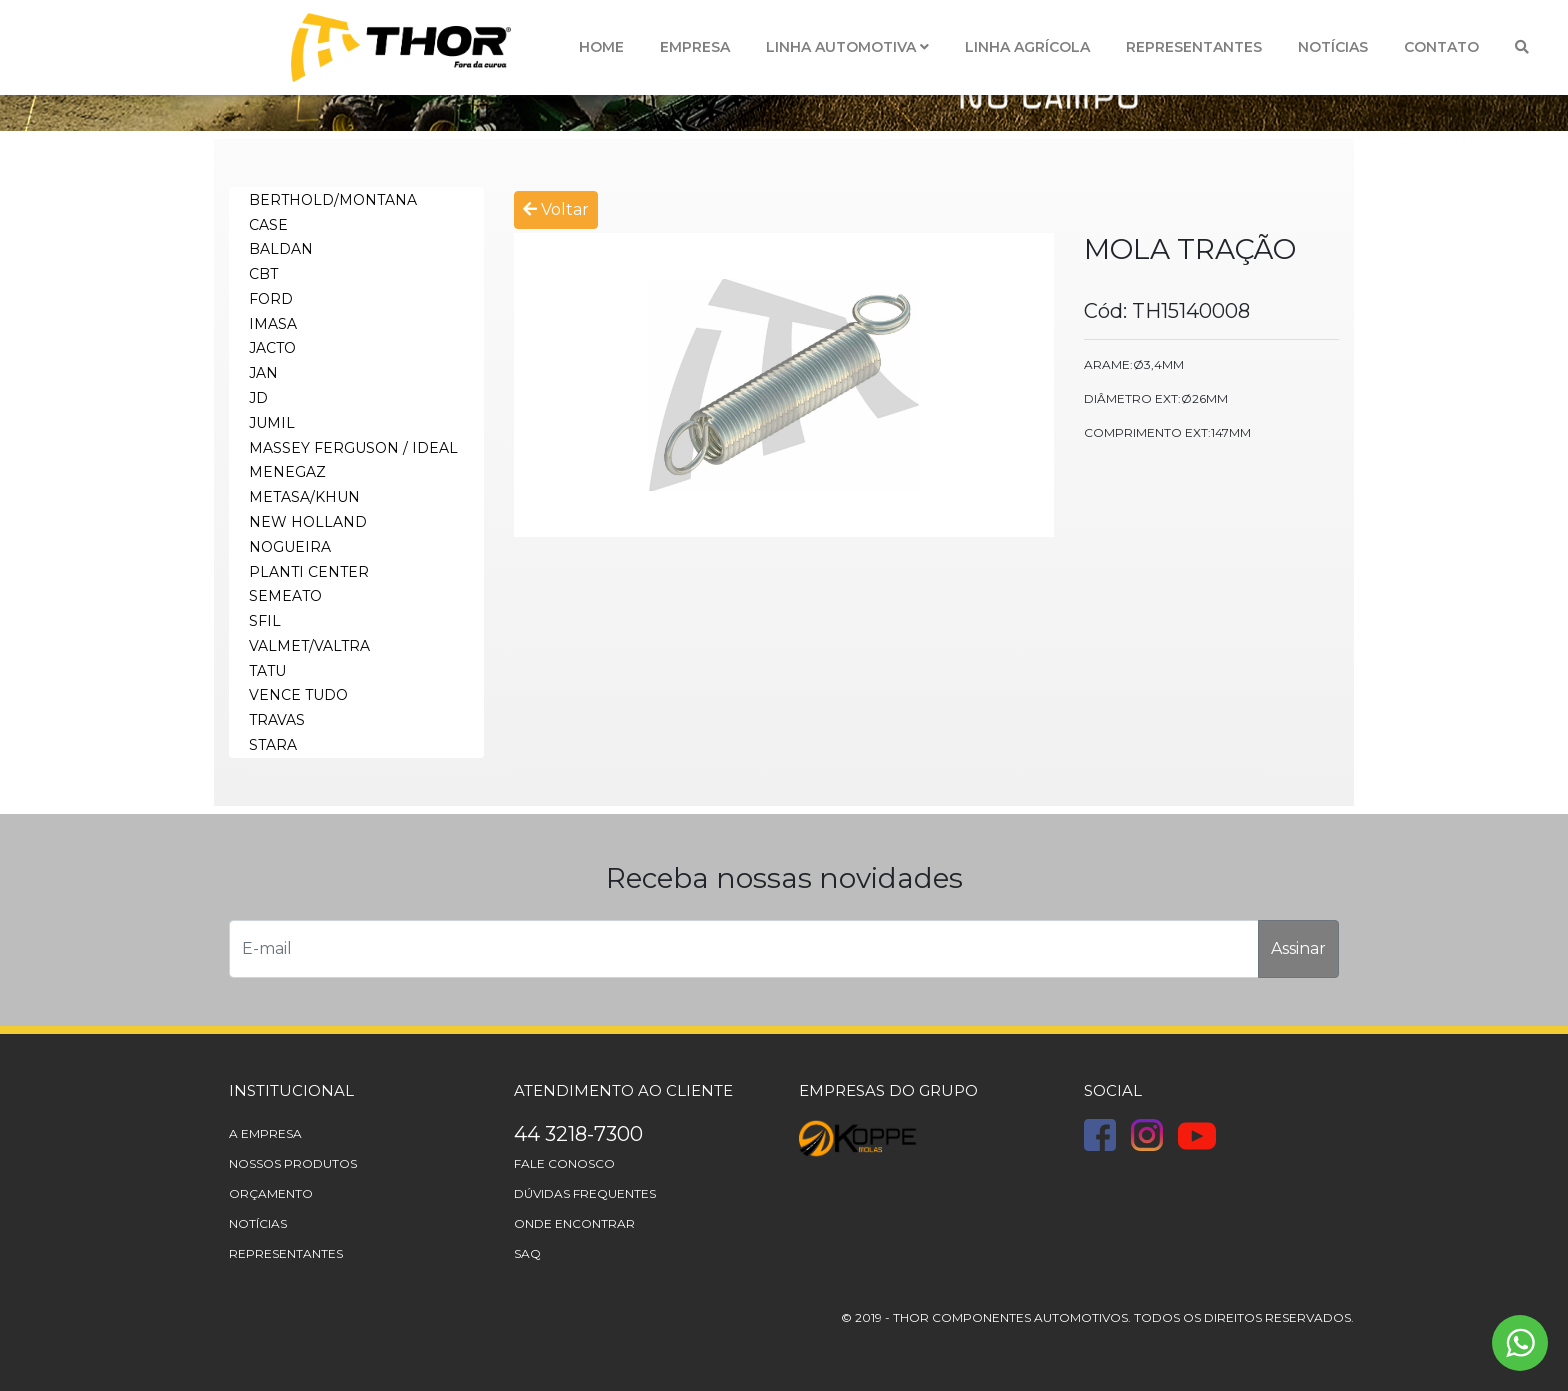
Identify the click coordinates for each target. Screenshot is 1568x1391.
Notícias (1333, 47)
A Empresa (265, 1133)
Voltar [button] (556, 209)
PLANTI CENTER (309, 572)
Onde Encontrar (574, 1223)
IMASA (273, 324)
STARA (273, 745)
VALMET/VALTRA (309, 646)
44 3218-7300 (578, 1134)
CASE (268, 225)
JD (258, 398)
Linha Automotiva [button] (847, 47)
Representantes (1194, 47)
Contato (1441, 47)
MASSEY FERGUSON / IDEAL (353, 448)
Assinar (1298, 948)
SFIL (265, 621)
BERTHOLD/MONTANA (333, 200)
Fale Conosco (564, 1163)
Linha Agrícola (1027, 47)
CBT (263, 274)
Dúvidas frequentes (585, 1193)
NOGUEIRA (290, 547)
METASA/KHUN (304, 497)
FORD (271, 299)
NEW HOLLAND (308, 522)
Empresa (695, 47)
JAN (263, 373)
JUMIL (272, 423)
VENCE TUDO (298, 695)
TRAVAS (277, 720)
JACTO (272, 348)
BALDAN (281, 249)
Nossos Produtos (293, 1163)
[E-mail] (744, 949)
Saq (527, 1253)
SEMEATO (285, 596)
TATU (267, 671)
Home (601, 47)
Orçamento (271, 1193)
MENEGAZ (287, 472)
